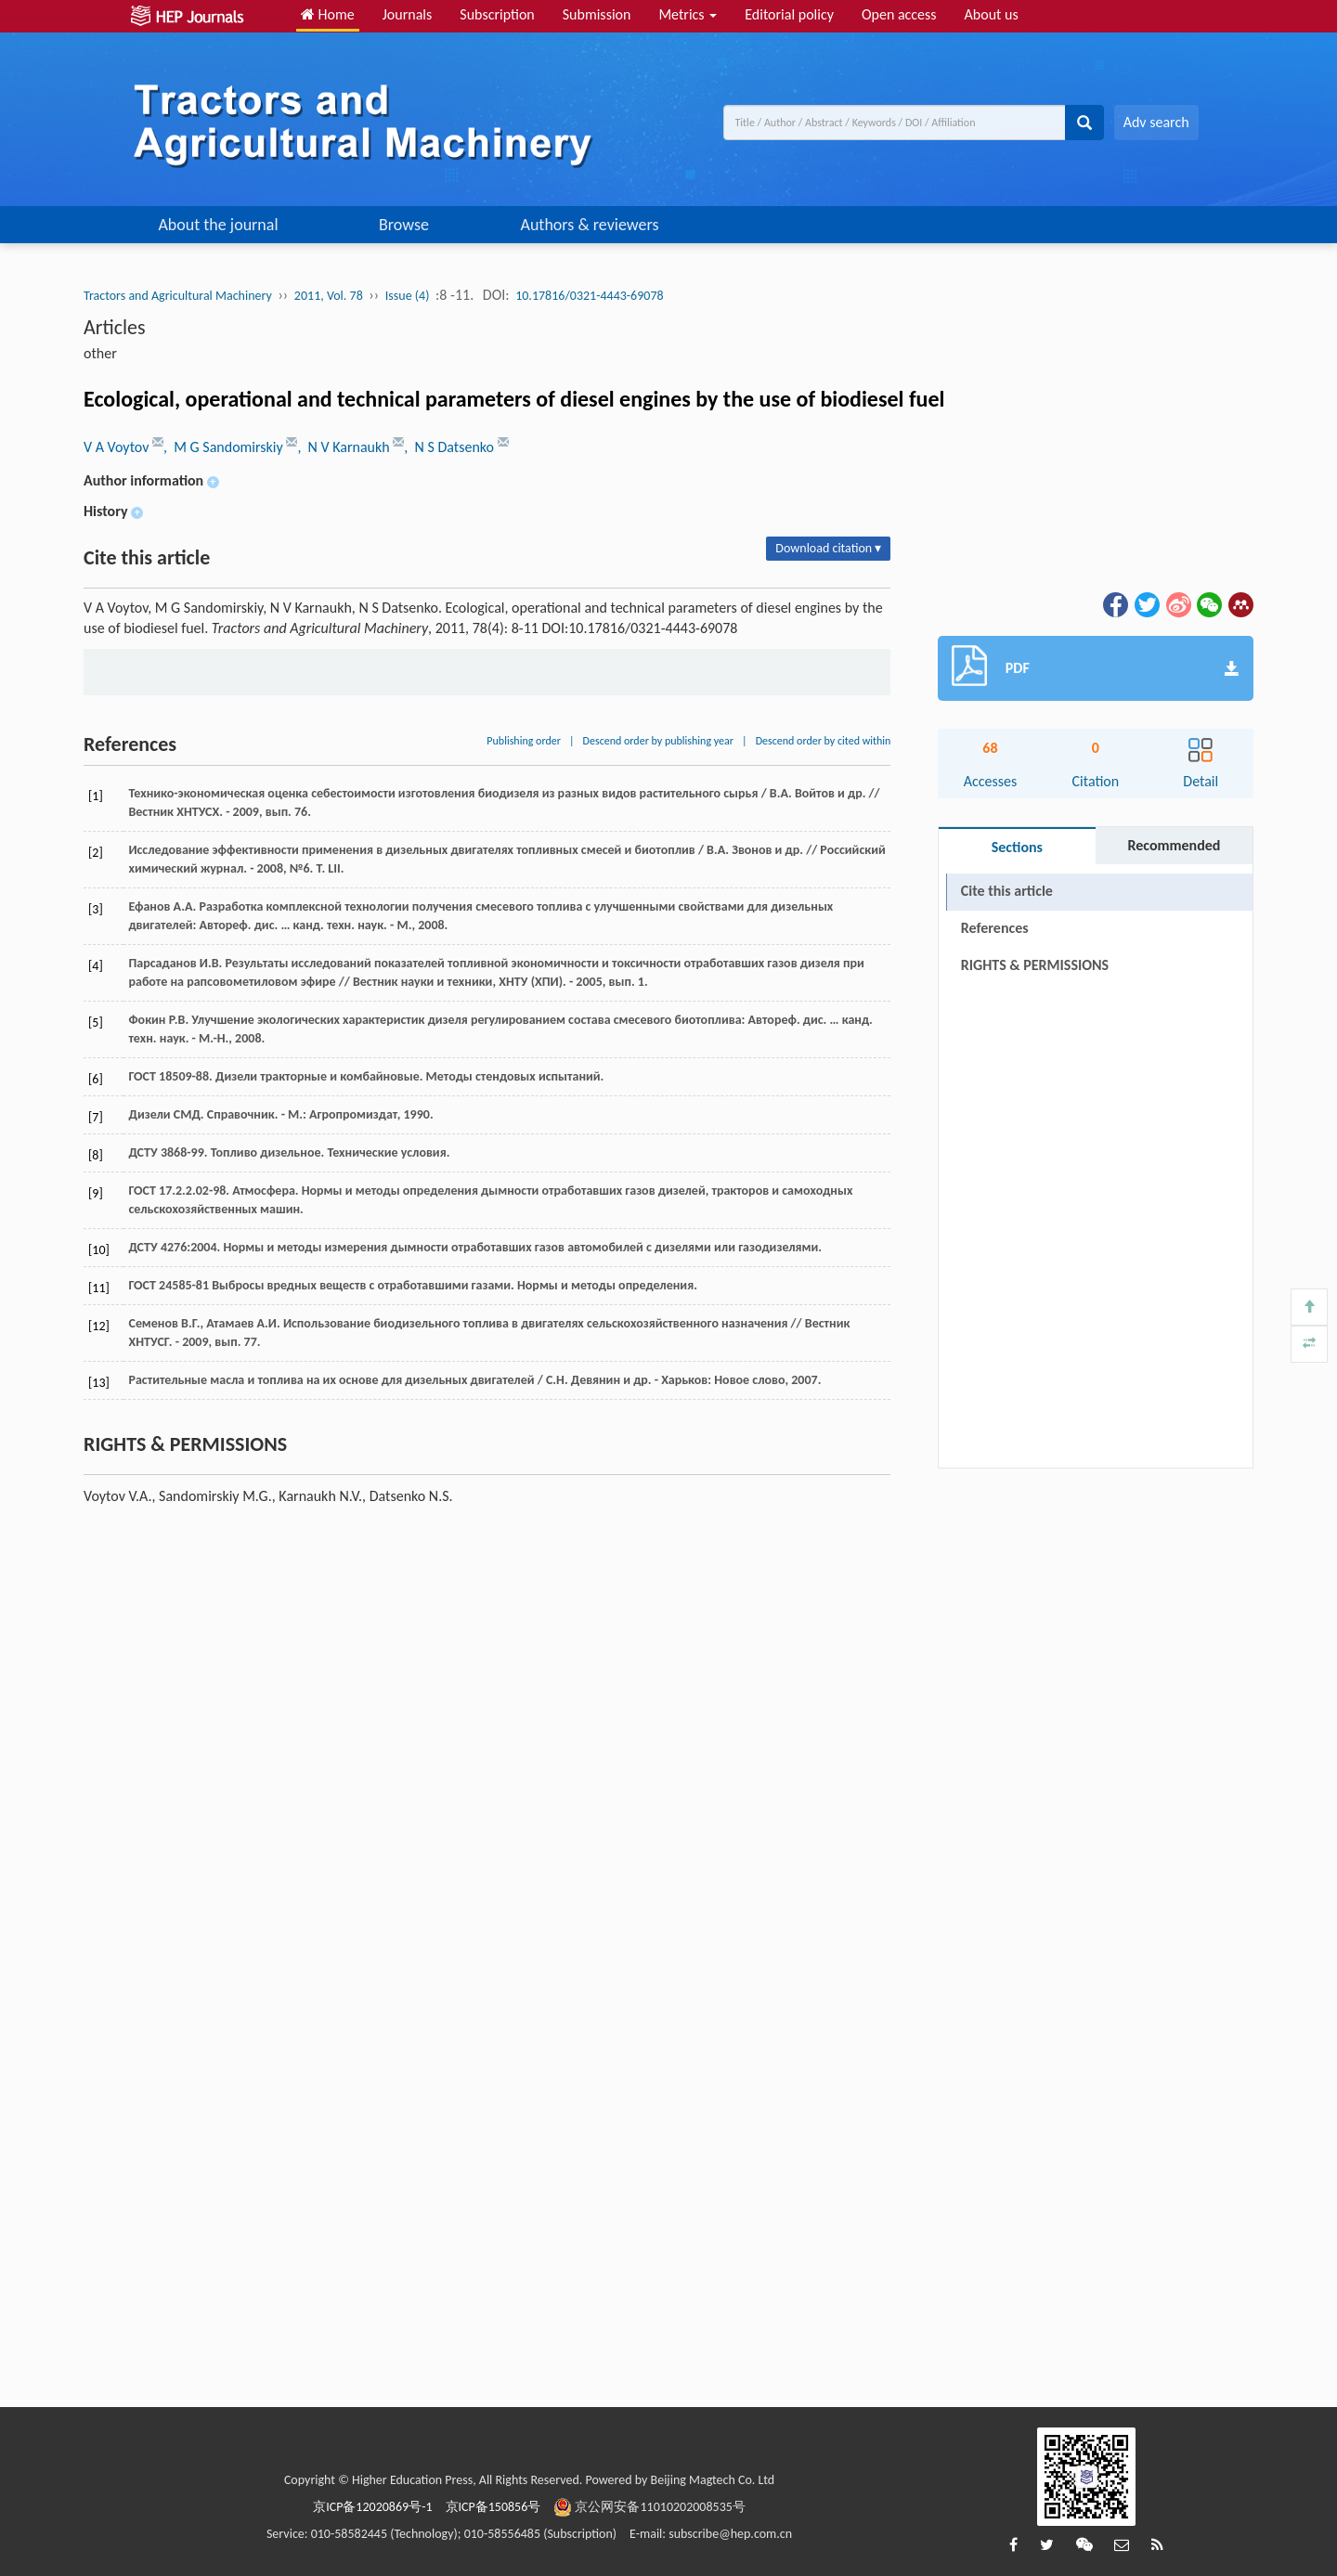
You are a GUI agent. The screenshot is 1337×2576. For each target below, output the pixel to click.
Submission (597, 14)
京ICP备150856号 (493, 2507)
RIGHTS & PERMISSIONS (1035, 965)
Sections (1017, 847)
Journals (408, 14)
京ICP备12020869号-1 (372, 2507)
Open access (899, 14)
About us (992, 14)
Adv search (1156, 122)
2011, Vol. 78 (328, 296)
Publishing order (524, 740)
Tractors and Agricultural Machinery (178, 296)
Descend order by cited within (823, 740)
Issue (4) (407, 296)
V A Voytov (118, 447)
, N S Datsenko (450, 447)
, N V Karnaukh (345, 447)
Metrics (687, 14)
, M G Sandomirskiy (224, 447)
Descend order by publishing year (658, 740)
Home (328, 14)
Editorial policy (789, 14)
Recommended (1173, 845)
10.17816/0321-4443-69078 (589, 296)
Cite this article (1007, 891)
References (995, 928)
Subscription (497, 14)
